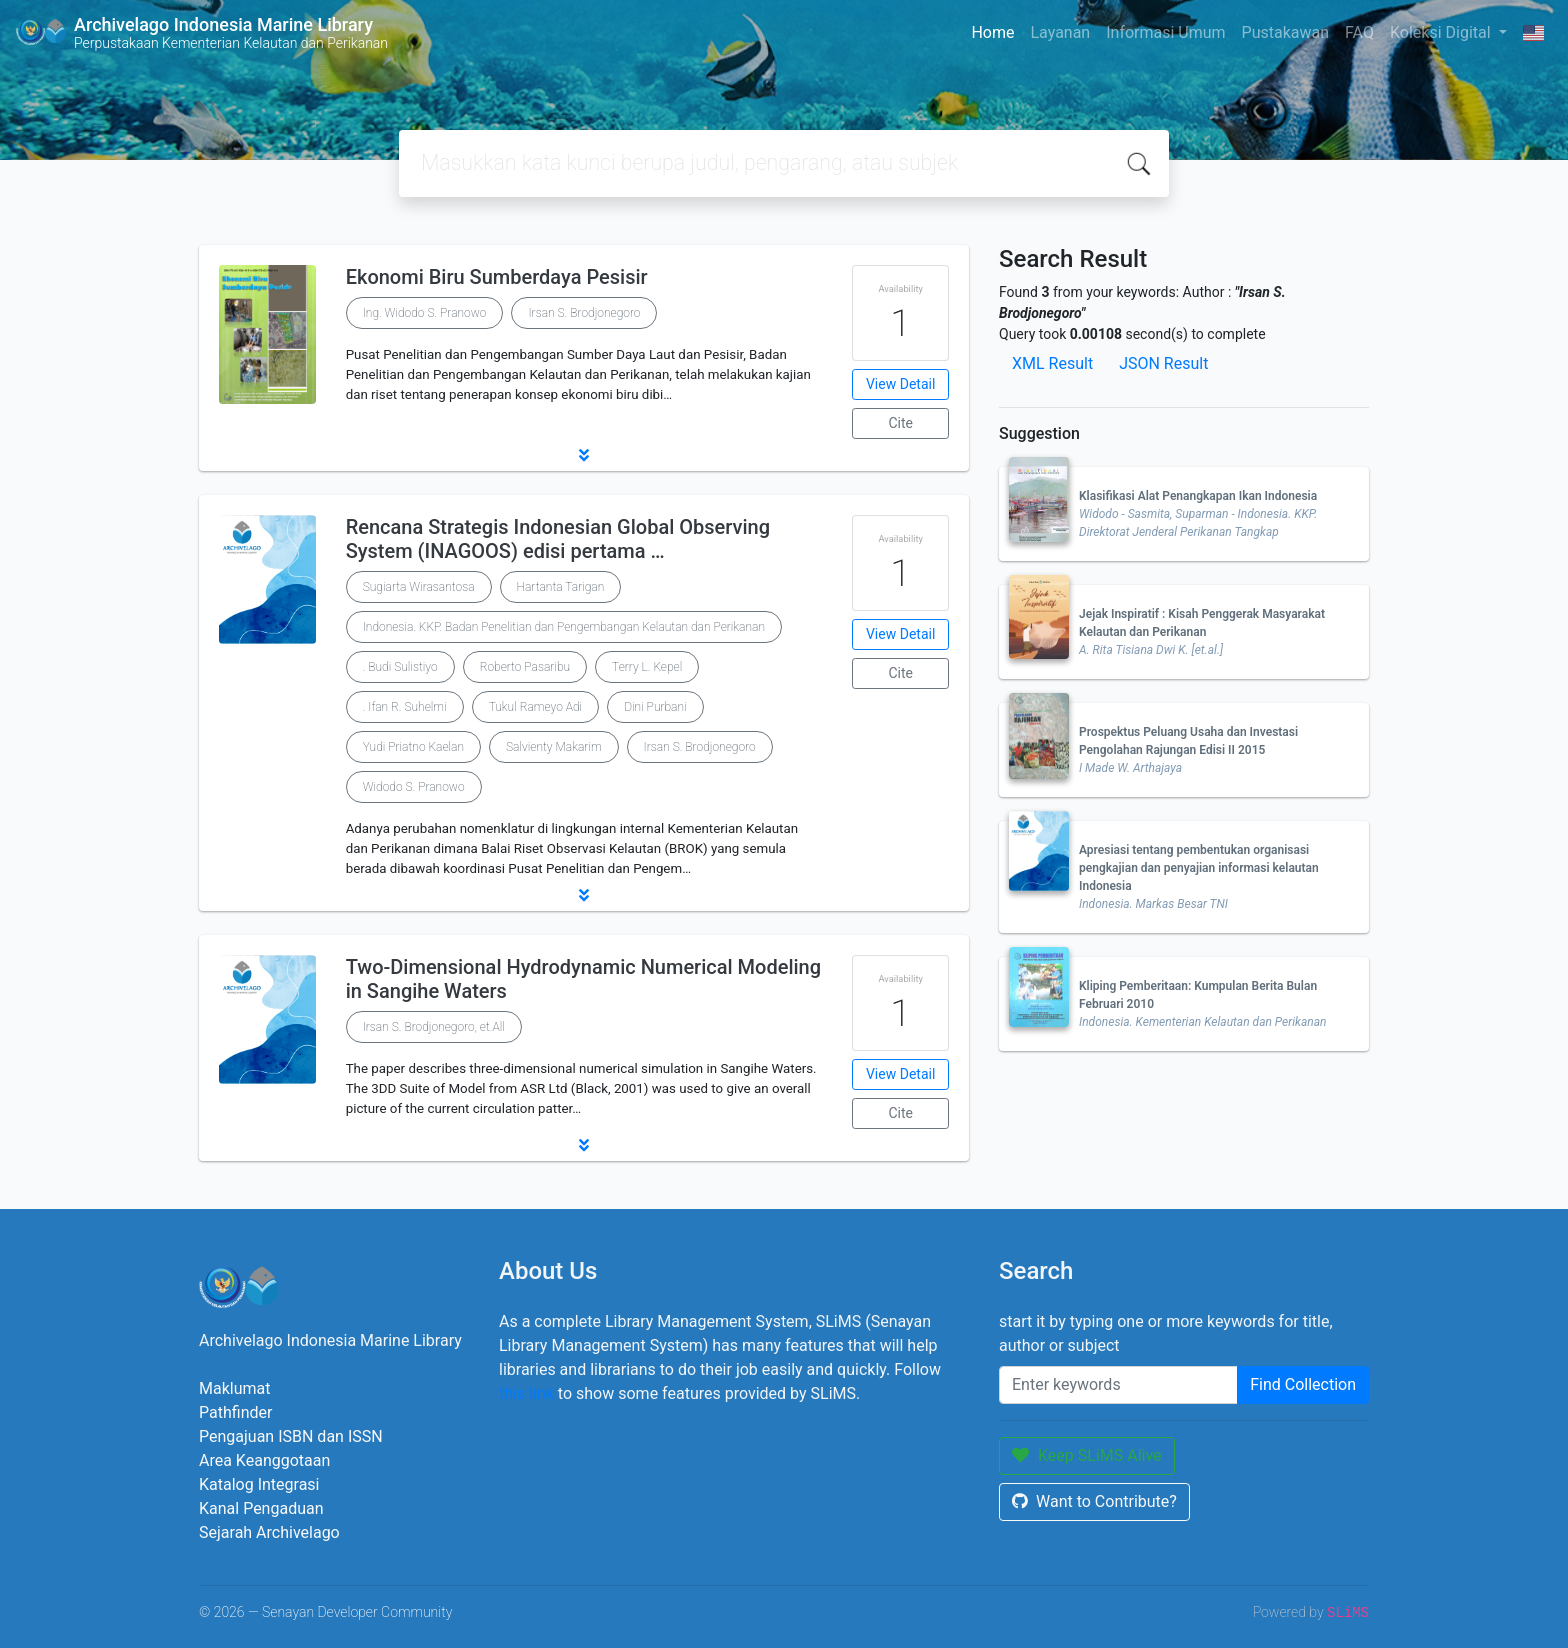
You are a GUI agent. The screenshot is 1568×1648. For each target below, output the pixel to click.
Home (992, 32)
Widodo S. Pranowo (414, 787)
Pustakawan (1285, 32)
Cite (900, 423)
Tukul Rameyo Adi (536, 707)
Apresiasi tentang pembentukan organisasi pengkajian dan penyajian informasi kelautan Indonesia (1199, 868)
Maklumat (234, 1388)
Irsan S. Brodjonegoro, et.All (434, 1027)
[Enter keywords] (1118, 1385)
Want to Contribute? (1094, 1501)
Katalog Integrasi (259, 1484)
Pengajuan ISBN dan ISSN (291, 1436)
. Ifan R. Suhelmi (405, 707)
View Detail (900, 384)
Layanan (1060, 32)
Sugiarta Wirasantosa (419, 587)
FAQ (1359, 32)
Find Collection (1303, 1384)
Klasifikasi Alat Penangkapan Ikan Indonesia (1198, 496)
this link (526, 1393)
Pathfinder (235, 1412)
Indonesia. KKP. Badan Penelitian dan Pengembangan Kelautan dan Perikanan (564, 627)
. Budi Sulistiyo (400, 667)
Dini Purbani (655, 707)
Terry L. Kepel (647, 667)
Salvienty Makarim (554, 747)
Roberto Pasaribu (525, 667)
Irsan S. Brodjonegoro (584, 313)
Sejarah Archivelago (269, 1532)
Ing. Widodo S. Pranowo (425, 313)
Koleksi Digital (1442, 32)
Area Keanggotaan (264, 1460)
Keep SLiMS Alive (1087, 1455)
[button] (584, 455)
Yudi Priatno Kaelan (413, 747)
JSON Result (1163, 363)
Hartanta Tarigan (561, 587)
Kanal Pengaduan (261, 1508)
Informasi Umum (1165, 32)
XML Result (1052, 363)
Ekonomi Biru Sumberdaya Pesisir (497, 277)
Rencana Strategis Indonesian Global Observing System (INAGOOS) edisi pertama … (558, 539)
